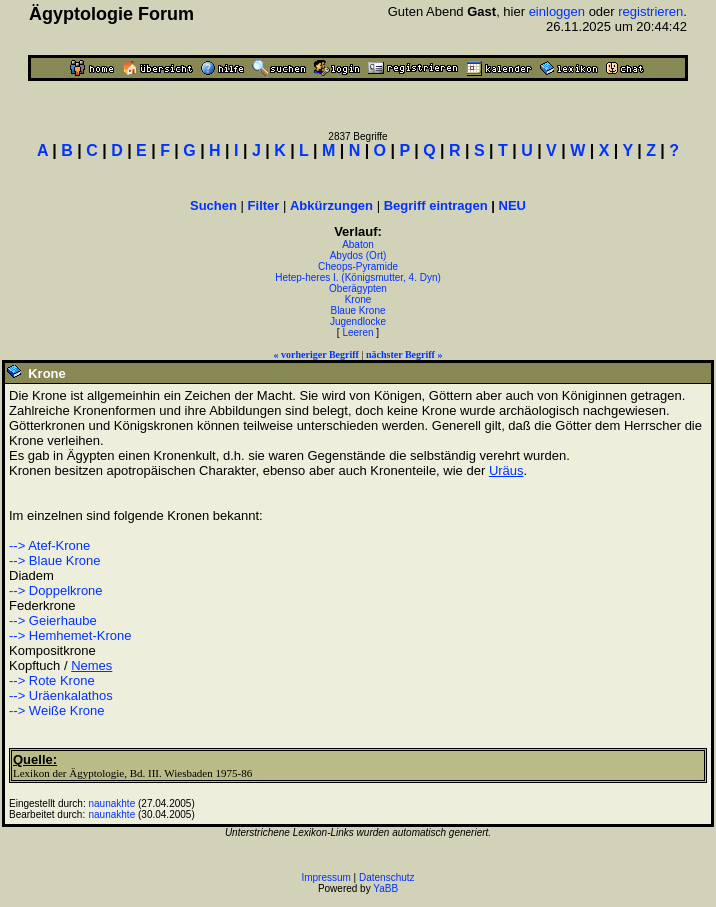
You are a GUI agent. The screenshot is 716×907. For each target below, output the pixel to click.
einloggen (557, 11)
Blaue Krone (357, 310)
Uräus (506, 470)
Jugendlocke (358, 321)
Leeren (357, 332)
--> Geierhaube (53, 620)
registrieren (650, 11)
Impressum (325, 877)
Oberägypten (358, 288)
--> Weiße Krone (57, 710)
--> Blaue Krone (54, 560)
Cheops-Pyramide (358, 266)
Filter (264, 205)
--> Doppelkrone (56, 590)
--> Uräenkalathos (61, 695)
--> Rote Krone (52, 680)
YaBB (385, 888)
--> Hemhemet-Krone (70, 635)
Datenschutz (387, 877)
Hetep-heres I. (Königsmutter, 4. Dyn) (358, 277)
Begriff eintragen (436, 205)
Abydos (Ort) (358, 255)
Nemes (91, 665)
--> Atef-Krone (49, 545)
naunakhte (112, 803)
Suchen (213, 205)
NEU (512, 205)
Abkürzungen (331, 205)
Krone (358, 299)
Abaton (358, 244)
